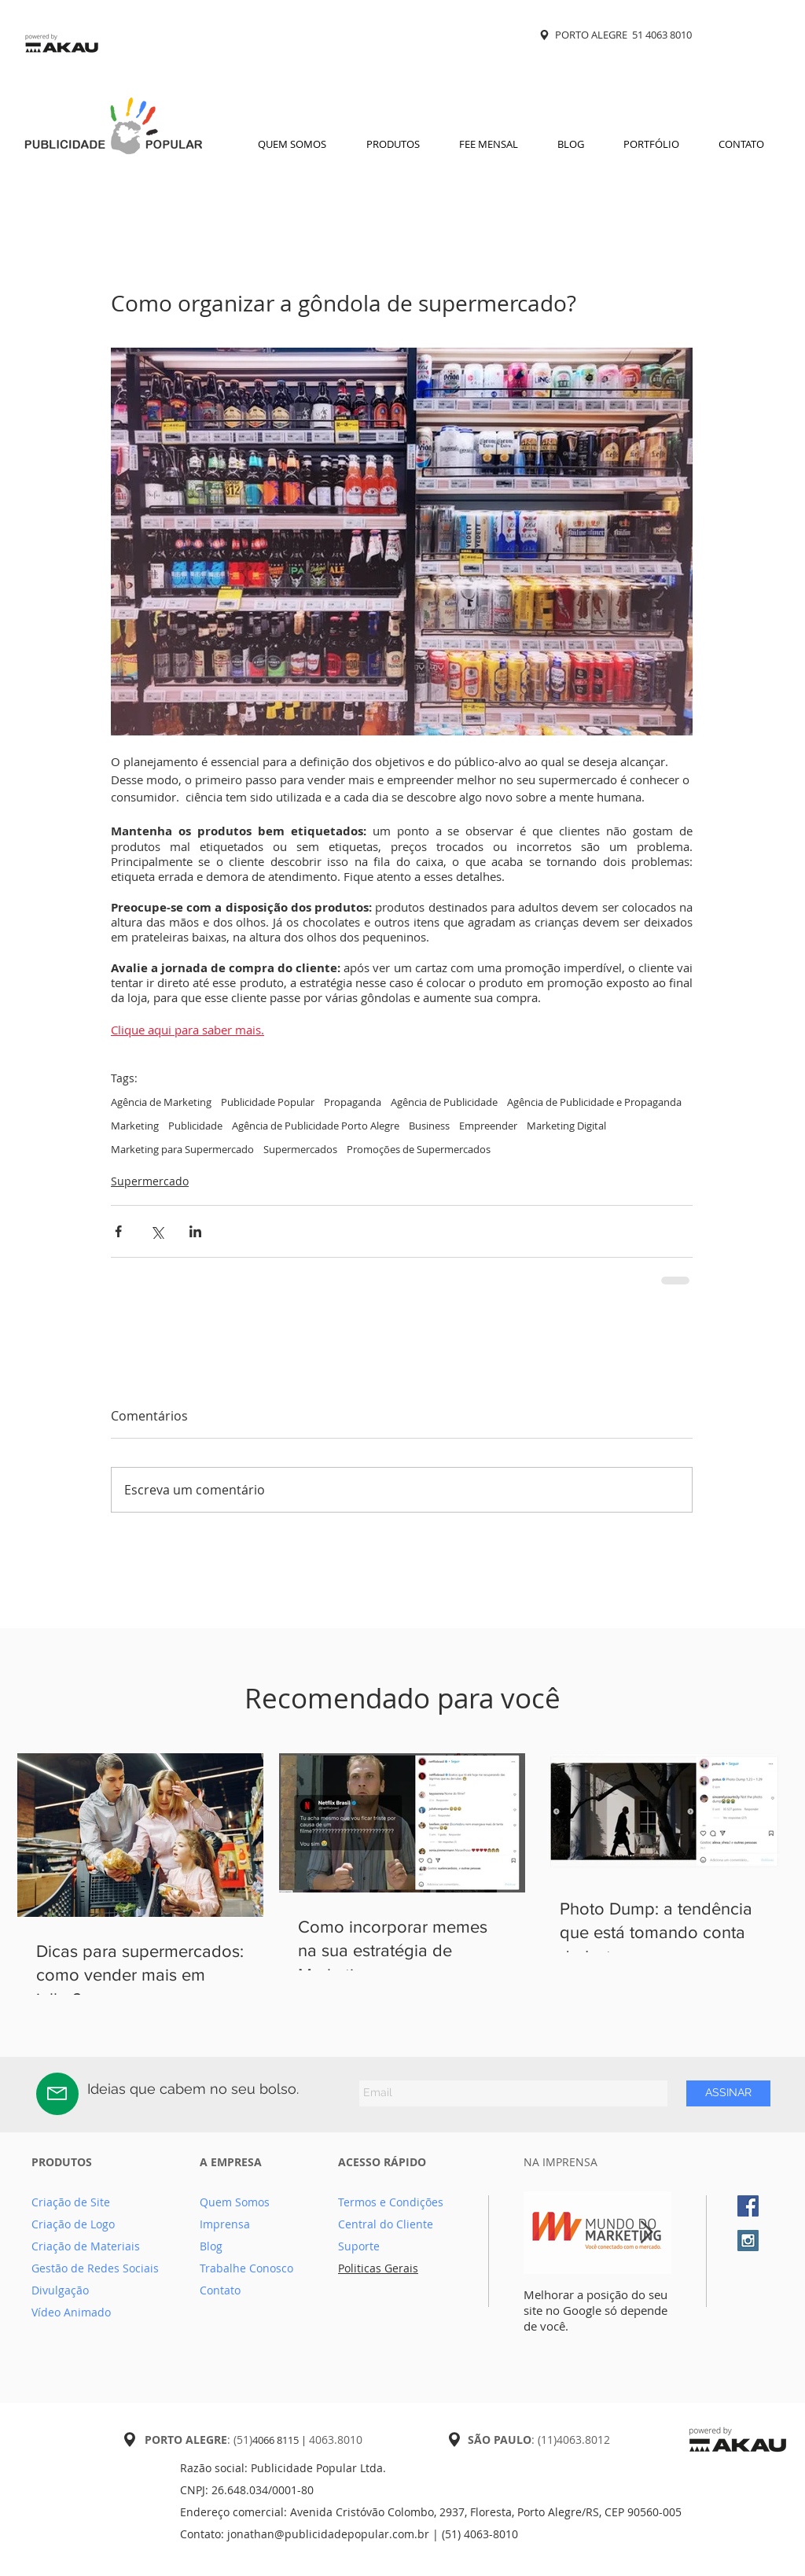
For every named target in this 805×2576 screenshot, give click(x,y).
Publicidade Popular (267, 1102)
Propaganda (352, 1102)
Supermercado (150, 1181)
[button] (392, 144)
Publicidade (195, 1125)
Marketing (135, 1125)
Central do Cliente (385, 2224)
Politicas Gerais (378, 2268)
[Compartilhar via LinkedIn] (195, 1231)
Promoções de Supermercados (419, 1149)
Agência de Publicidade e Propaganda (594, 1102)
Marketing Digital (566, 1125)
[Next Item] (646, 2232)
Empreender (488, 1125)
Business (429, 1125)
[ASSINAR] (728, 2093)
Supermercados (300, 1149)
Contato (220, 2290)
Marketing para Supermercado (182, 1149)
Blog (211, 2246)
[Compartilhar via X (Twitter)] (156, 1231)
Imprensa (225, 2224)
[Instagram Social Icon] (748, 2240)
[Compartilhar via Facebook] (118, 1231)
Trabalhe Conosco (246, 2268)
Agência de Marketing (161, 1102)
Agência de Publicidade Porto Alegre (315, 1125)
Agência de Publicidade (444, 1102)
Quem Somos (235, 2202)
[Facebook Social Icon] (748, 2206)
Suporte (359, 2246)
